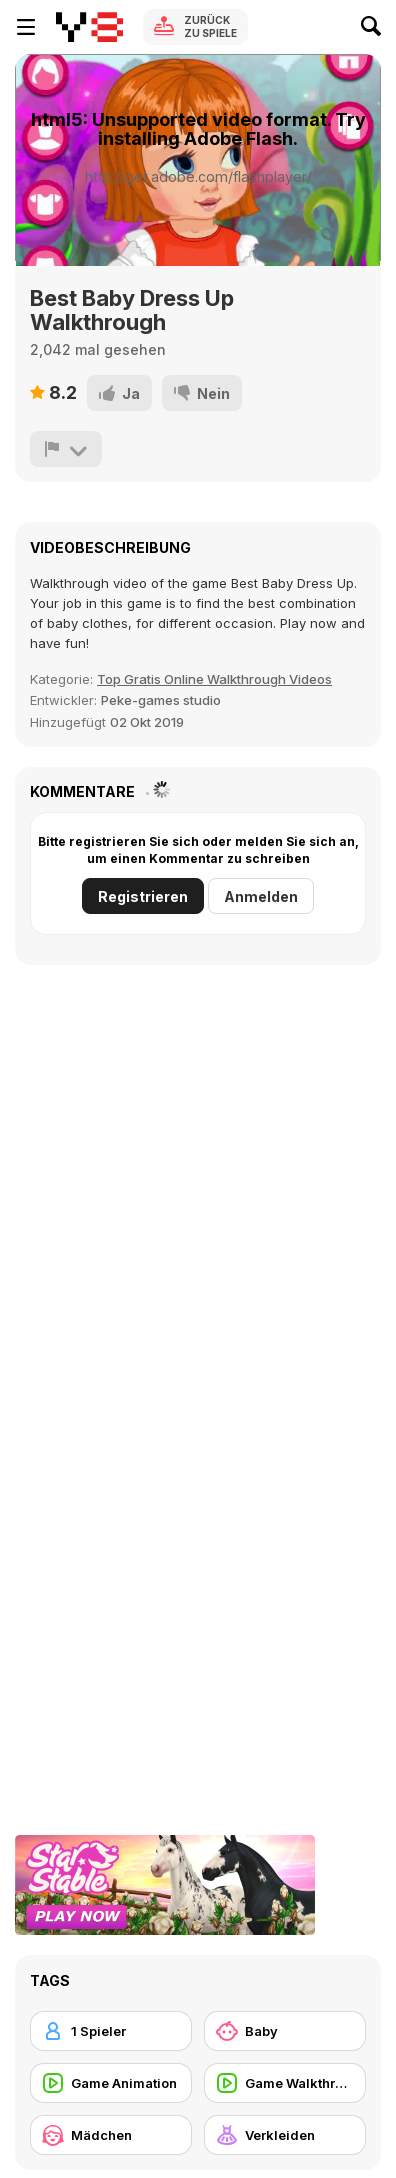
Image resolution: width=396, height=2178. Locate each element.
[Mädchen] (111, 2135)
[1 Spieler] (111, 2031)
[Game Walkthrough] (285, 2083)
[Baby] (285, 2031)
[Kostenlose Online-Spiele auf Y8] (89, 27)
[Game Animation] (111, 2083)
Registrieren (143, 896)
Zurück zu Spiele (210, 26)
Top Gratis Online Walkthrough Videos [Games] (214, 679)
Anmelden (261, 896)
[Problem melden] (66, 449)
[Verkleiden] (285, 2135)
